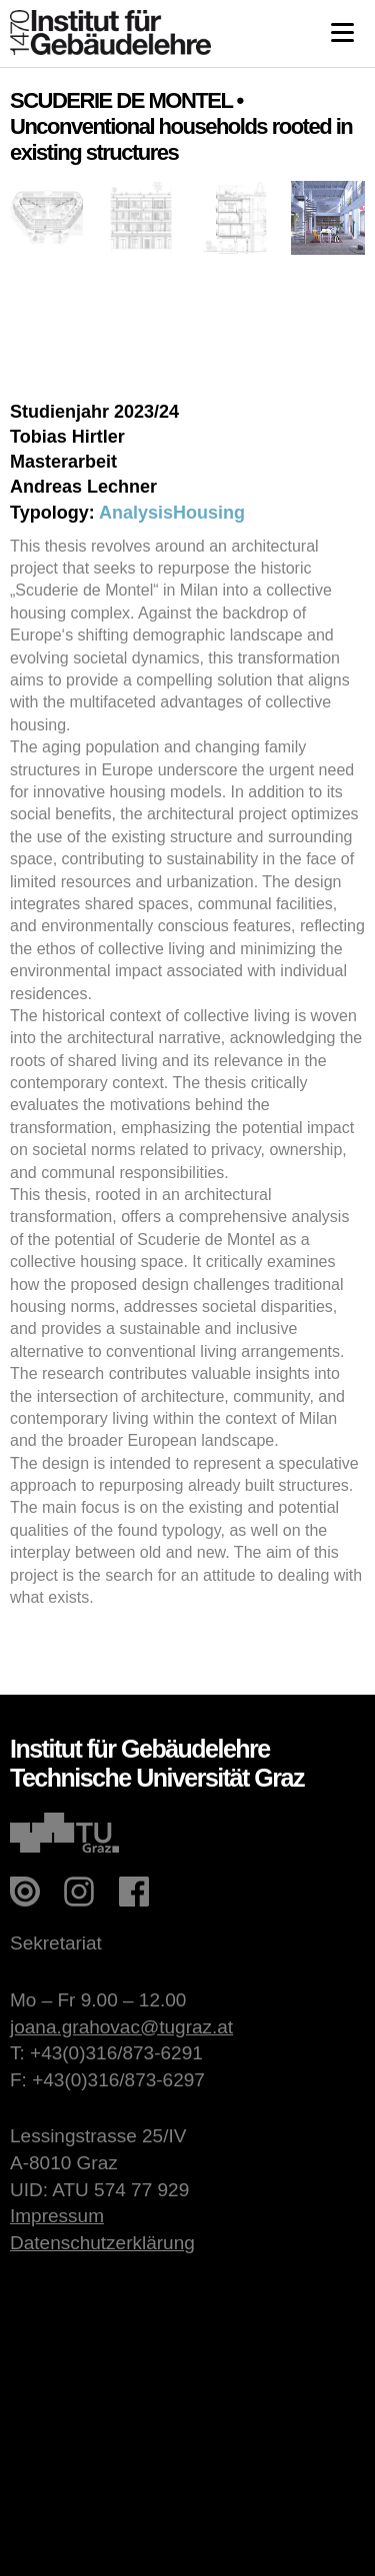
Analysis (136, 513)
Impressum (57, 2215)
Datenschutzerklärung (102, 2242)
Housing (209, 513)
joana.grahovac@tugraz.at (121, 2026)
